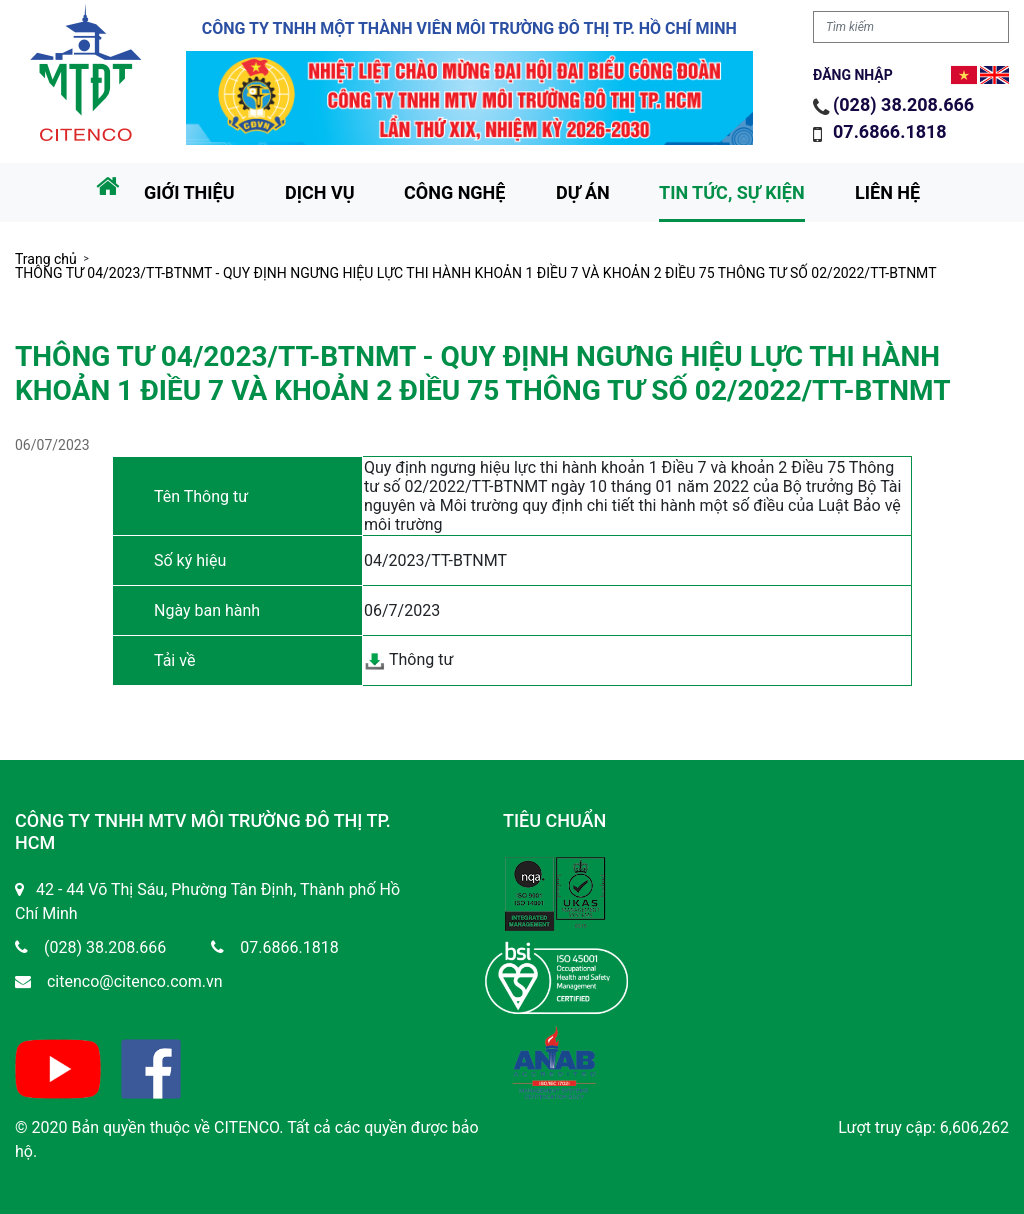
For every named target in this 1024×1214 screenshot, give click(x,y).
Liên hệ (887, 192)
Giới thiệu (189, 192)
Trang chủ (46, 259)
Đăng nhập (853, 75)
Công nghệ (454, 192)
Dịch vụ (320, 192)
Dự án (583, 192)
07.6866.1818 (892, 131)
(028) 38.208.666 (903, 104)
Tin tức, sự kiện (732, 192)
